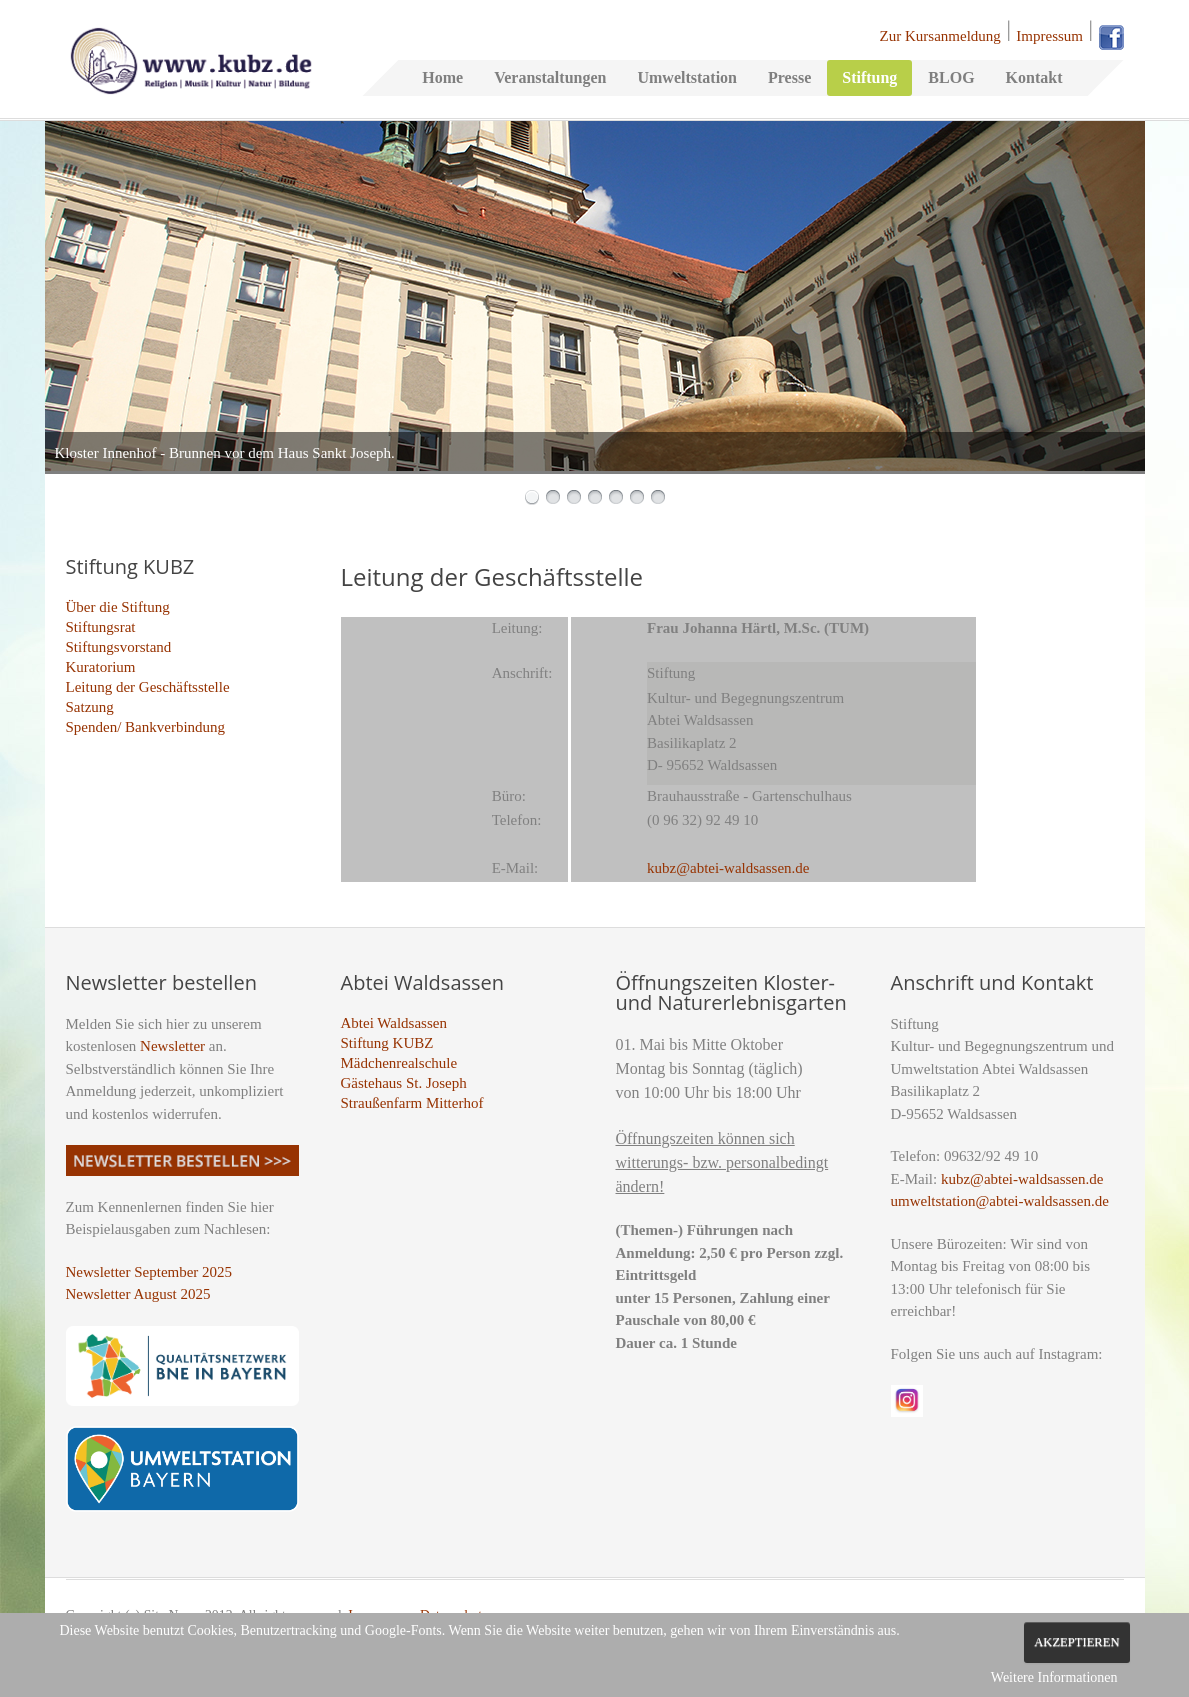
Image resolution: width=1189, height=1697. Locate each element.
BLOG (951, 77)
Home (442, 77)
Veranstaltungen (550, 77)
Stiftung (869, 77)
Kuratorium (101, 667)
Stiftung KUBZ (387, 1043)
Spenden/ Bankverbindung (146, 727)
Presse (789, 77)
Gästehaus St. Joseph (404, 1083)
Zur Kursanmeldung (940, 36)
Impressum (1049, 36)
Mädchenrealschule (399, 1063)
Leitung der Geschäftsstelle (148, 687)
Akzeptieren (1076, 1642)
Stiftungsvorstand (119, 647)
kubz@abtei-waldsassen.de (1022, 1179)
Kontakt (1034, 77)
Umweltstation (687, 77)
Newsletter (172, 1046)
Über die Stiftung (118, 607)
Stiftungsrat (101, 627)
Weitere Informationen (1054, 1677)
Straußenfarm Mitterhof (412, 1103)
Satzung (90, 707)
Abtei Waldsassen (394, 1023)
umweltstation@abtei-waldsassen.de (1000, 1201)
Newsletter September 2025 (149, 1272)
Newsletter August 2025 (138, 1294)
